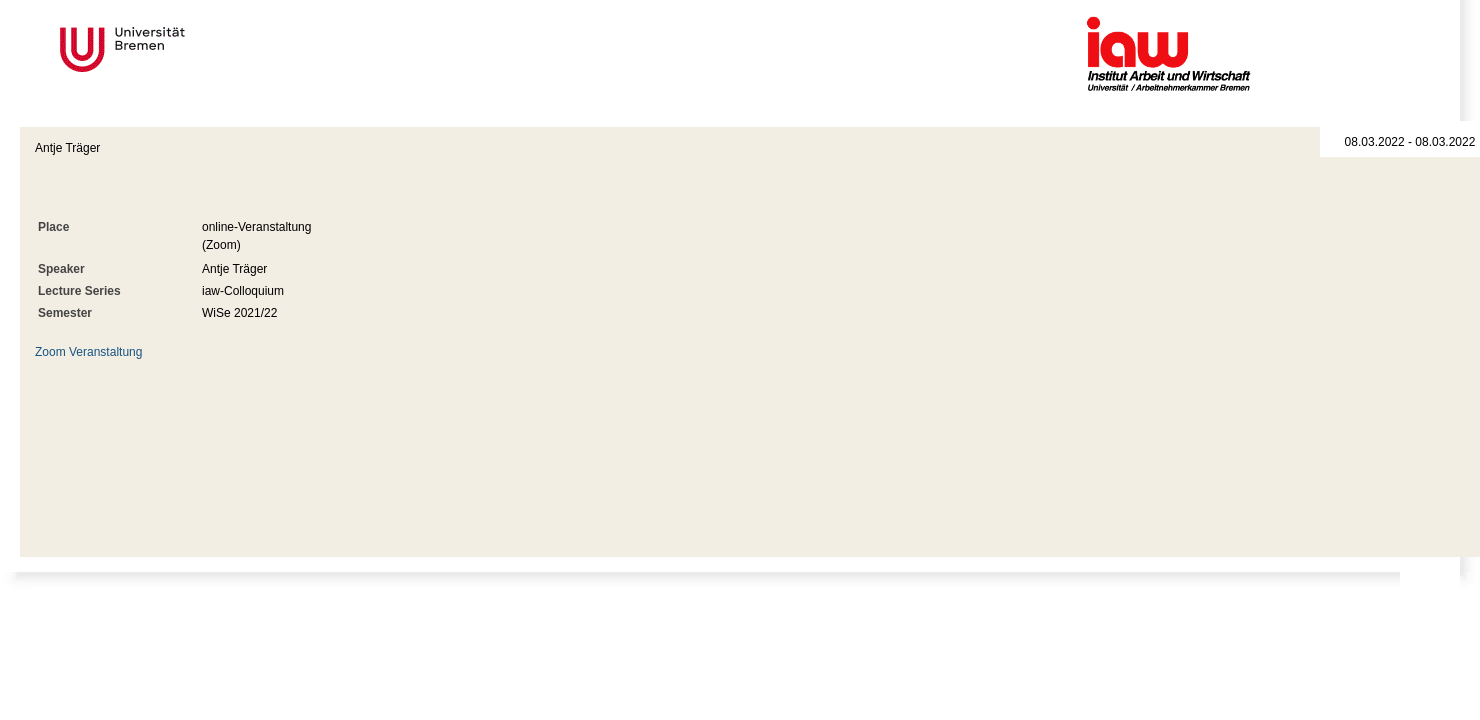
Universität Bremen (189, 49)
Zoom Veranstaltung (88, 352)
